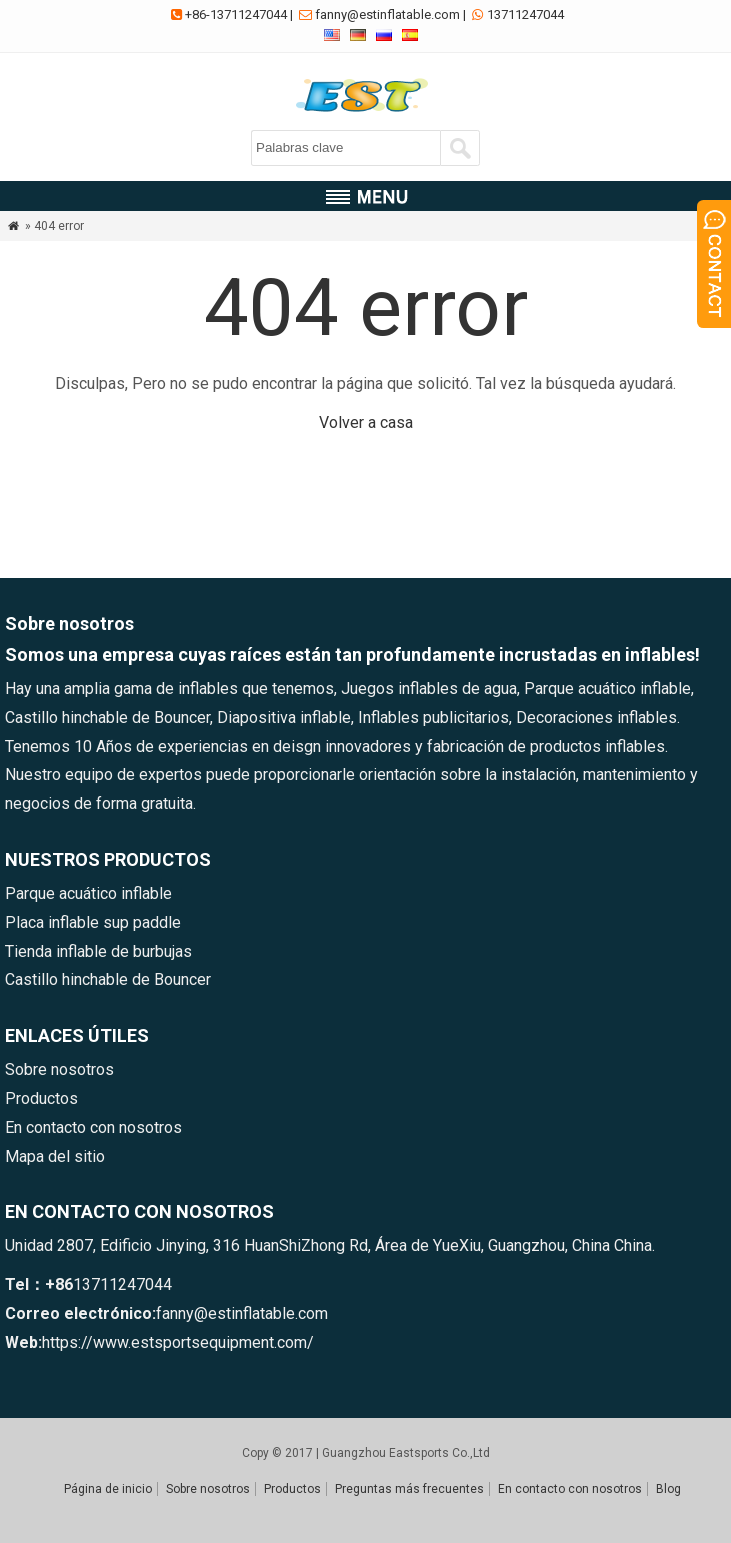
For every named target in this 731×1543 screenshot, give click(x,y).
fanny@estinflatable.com (387, 14)
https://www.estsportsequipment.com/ (178, 1342)
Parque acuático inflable (88, 893)
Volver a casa (366, 422)
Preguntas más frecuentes (409, 1489)
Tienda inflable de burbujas (98, 951)
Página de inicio (108, 1489)
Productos (41, 1098)
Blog (668, 1489)
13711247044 (525, 14)
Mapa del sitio (55, 1156)
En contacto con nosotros (93, 1127)
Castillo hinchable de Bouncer (108, 979)
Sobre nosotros (59, 1069)
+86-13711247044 (236, 14)
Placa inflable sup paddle (93, 922)
